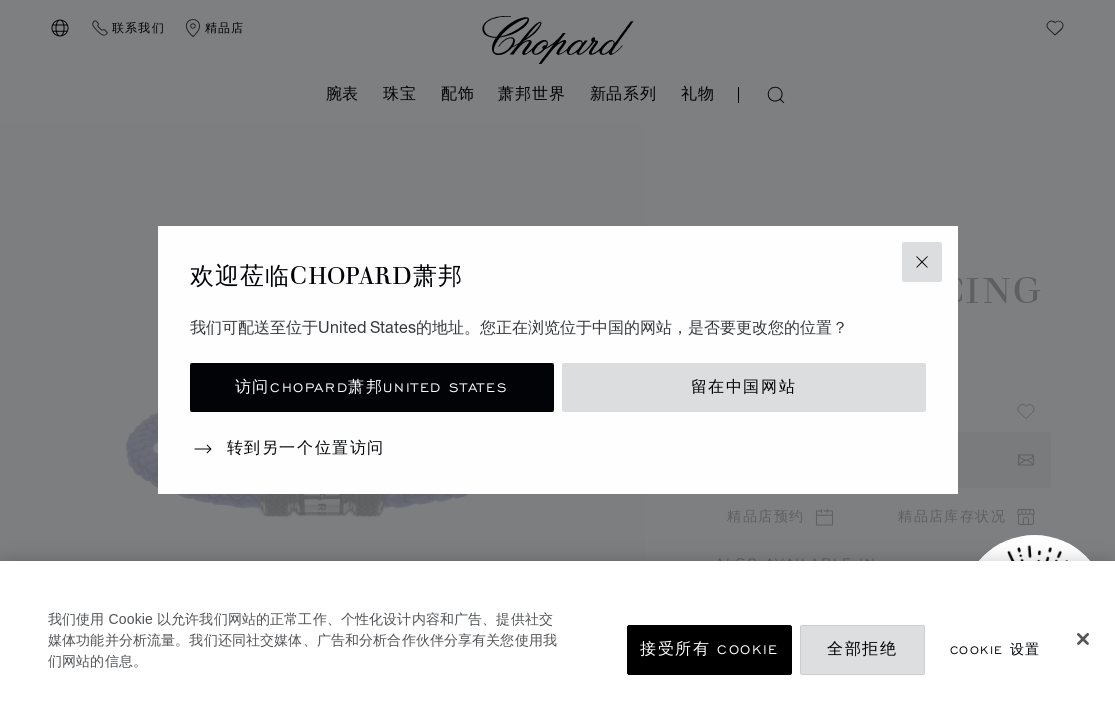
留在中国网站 (744, 387)
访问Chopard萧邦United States (371, 387)
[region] (557, 640)
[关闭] (1083, 639)
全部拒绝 (862, 649)
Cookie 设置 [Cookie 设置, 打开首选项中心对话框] (995, 649)
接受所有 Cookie (709, 649)
